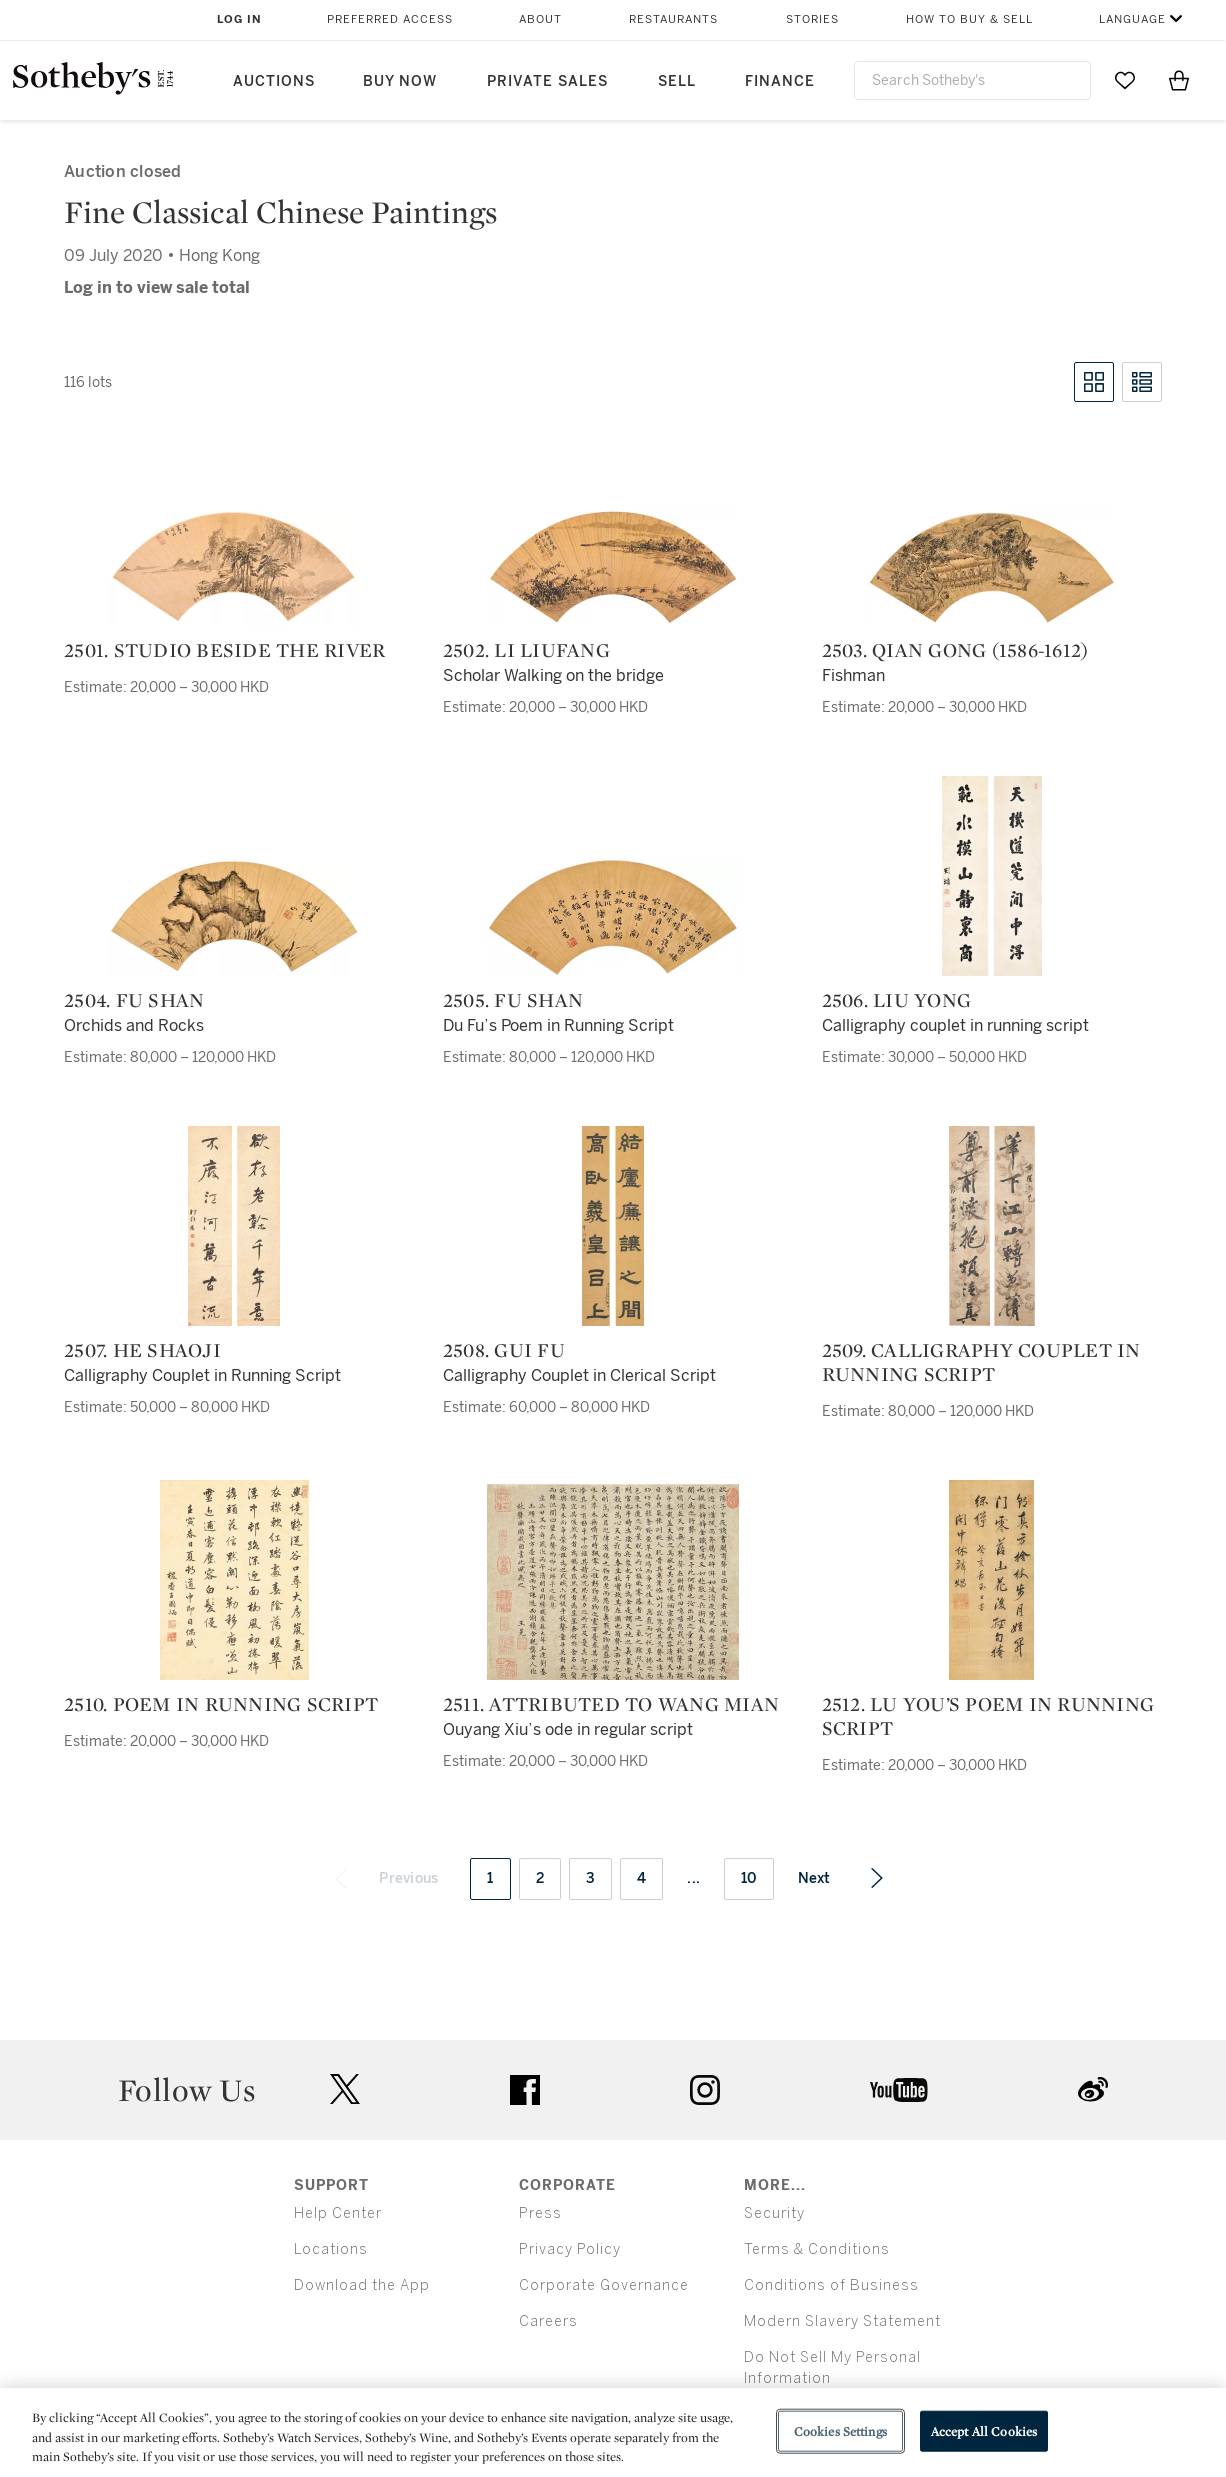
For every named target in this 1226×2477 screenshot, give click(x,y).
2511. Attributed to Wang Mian (611, 1704)
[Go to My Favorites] (1125, 80)
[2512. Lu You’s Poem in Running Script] (991, 1580)
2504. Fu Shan (134, 1000)
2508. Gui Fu (504, 1350)
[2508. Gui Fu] (613, 1226)
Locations (331, 2249)
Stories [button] (812, 19)
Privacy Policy (570, 2249)
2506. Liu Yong (897, 1000)
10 (749, 1878)
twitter (345, 2089)
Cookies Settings (840, 2430)
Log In (239, 19)
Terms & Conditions (817, 2249)
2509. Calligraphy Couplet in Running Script (981, 1362)
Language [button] (1132, 19)
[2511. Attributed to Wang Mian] (613, 1582)
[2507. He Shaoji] (234, 1226)
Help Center (338, 2213)
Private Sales (547, 81)
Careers (548, 2321)
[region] (613, 2432)
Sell (677, 81)
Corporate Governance (604, 2285)
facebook (525, 2090)
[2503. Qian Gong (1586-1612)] (992, 566)
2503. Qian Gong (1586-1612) (955, 650)
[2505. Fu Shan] (613, 917)
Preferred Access (390, 19)
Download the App (362, 2285)
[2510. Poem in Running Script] (234, 1580)
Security (774, 2213)
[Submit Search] (1068, 80)
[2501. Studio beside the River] (234, 567)
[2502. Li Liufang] (613, 567)
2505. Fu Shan (513, 1000)
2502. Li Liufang (526, 650)
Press (540, 2213)
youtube (899, 2090)
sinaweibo (1093, 2089)
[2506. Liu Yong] (992, 876)
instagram (705, 2090)
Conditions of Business (831, 2285)
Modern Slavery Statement (842, 2321)
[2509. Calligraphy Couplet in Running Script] (992, 1226)
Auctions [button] (274, 81)
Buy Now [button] (400, 81)
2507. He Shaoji (142, 1350)
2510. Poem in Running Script (221, 1704)
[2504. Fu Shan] (234, 917)
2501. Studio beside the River (224, 650)
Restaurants (673, 19)
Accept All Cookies (984, 2430)
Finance (780, 81)
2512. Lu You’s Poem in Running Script (988, 1716)
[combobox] (972, 80)
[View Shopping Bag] (1179, 80)
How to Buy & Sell (969, 19)
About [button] (540, 19)
